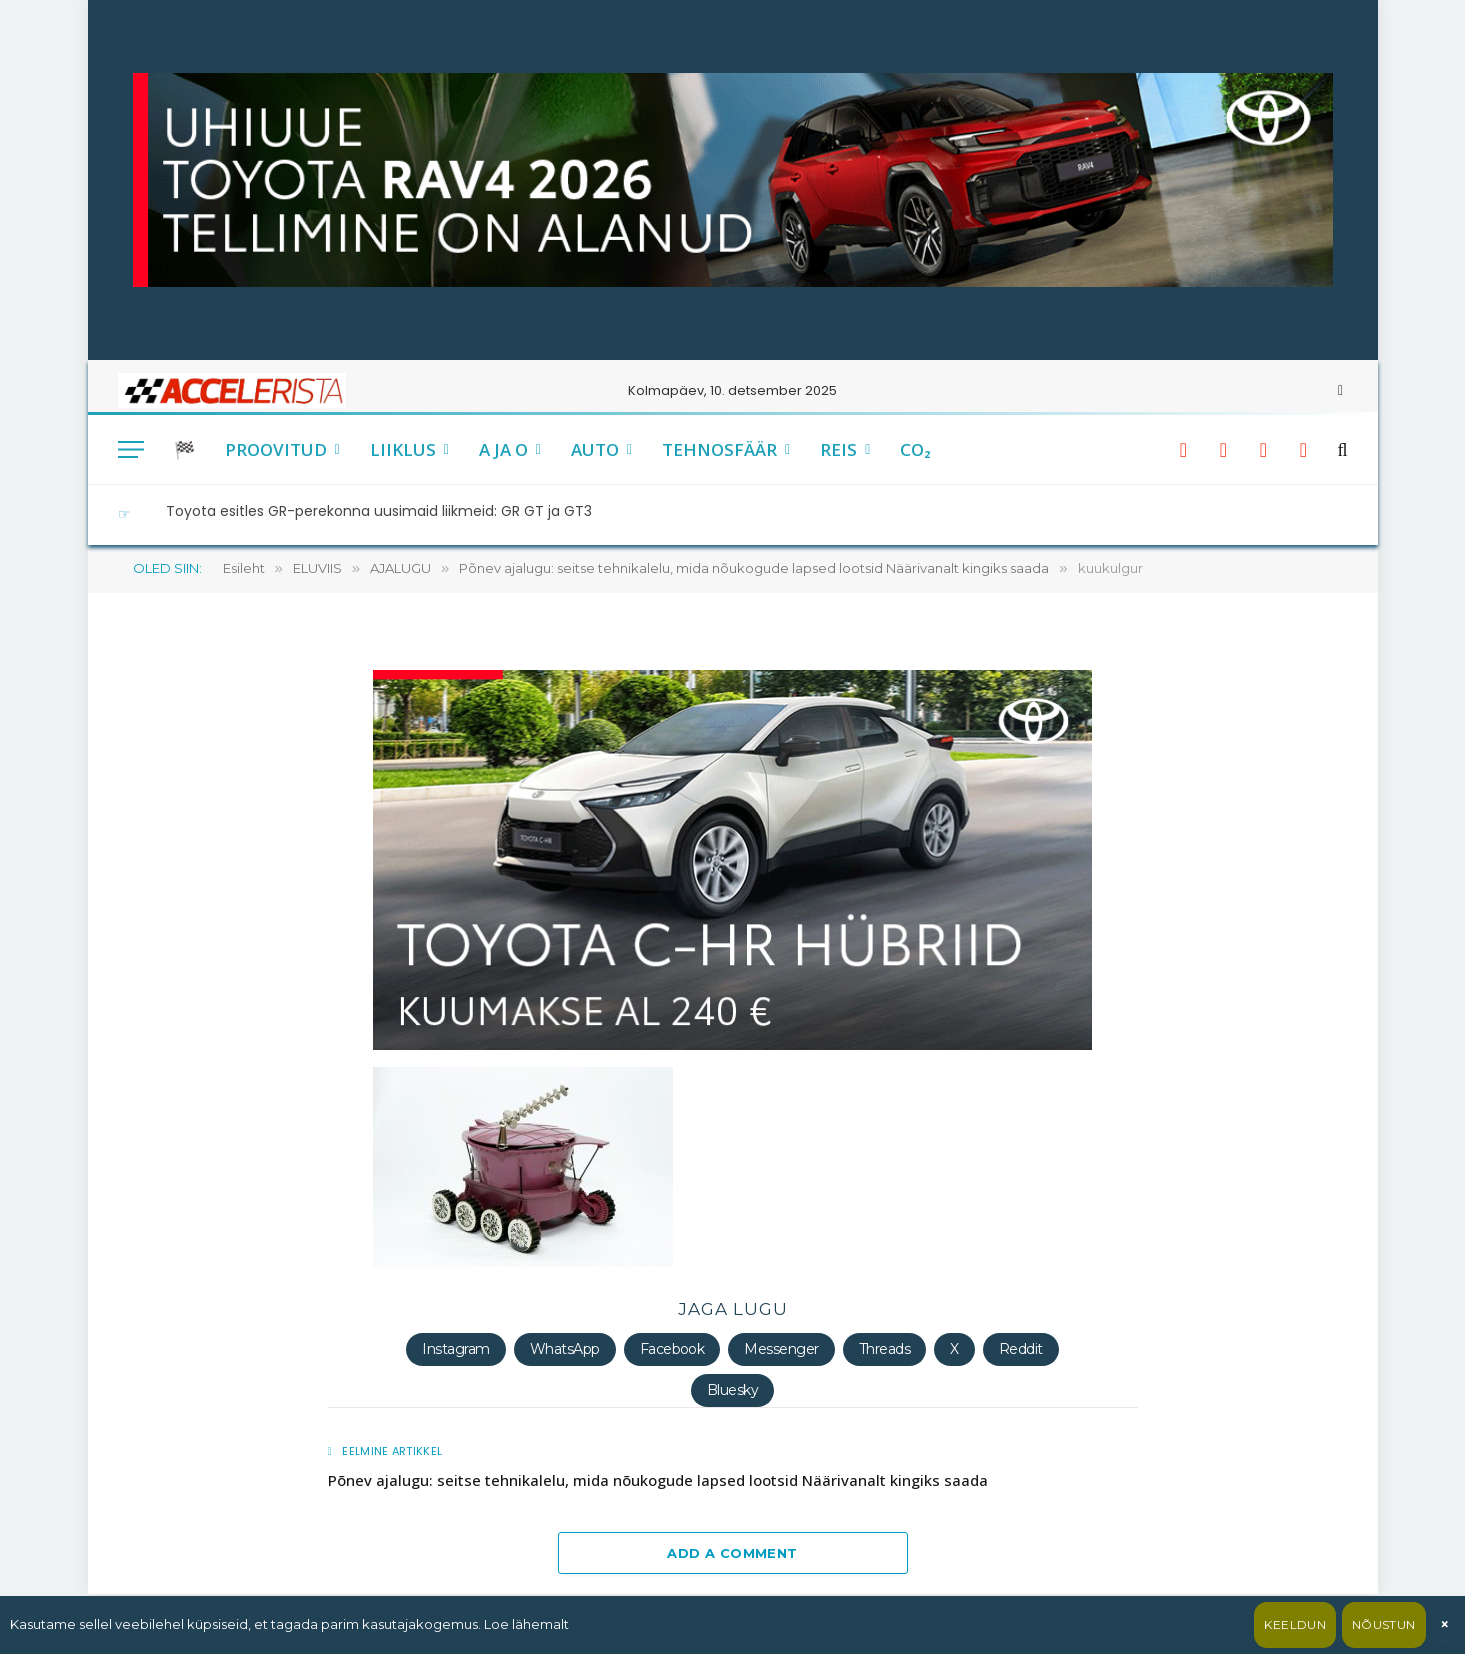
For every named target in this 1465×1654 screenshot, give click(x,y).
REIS (838, 449)
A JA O (503, 449)
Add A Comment (732, 1553)
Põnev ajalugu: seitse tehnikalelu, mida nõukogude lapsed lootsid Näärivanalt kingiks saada (658, 1480)
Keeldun (1295, 1624)
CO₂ (915, 449)
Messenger (781, 1349)
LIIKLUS (403, 449)
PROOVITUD (276, 449)
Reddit (1021, 1349)
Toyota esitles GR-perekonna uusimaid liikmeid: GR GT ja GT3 (379, 511)
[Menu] (131, 449)
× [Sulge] (1444, 1624)
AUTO (595, 449)
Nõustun (1384, 1624)
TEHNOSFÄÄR (719, 449)
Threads (884, 1349)
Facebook (672, 1349)
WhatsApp (565, 1349)
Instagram (455, 1349)
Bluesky (732, 1390)
